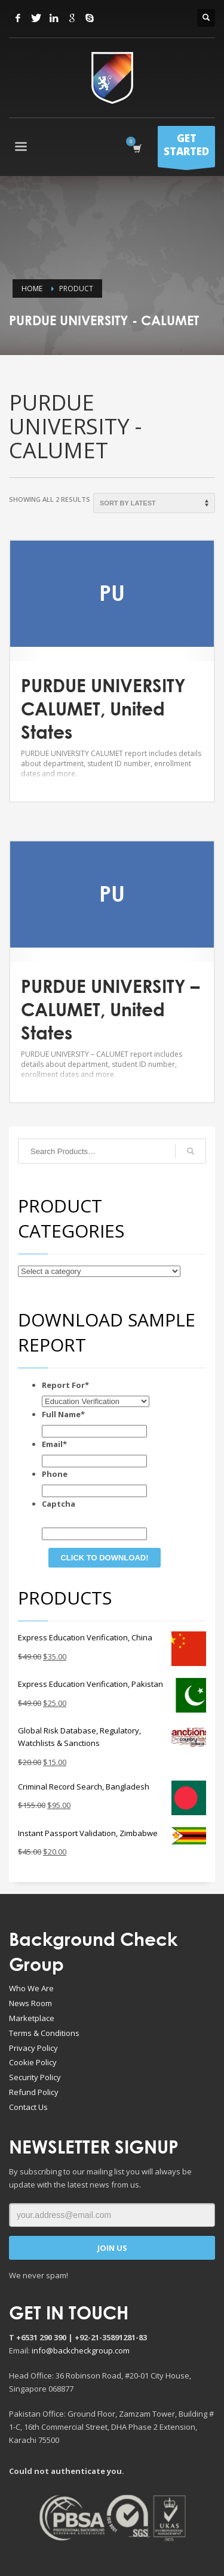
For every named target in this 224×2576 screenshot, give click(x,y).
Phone (54, 1474)
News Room (30, 2003)
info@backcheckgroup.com (81, 2350)
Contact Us (28, 2107)
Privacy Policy (33, 2048)
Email (54, 1444)
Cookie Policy (33, 2062)
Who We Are (31, 1988)
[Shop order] (154, 503)
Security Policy (35, 2077)
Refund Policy (34, 2092)
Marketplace (31, 2018)
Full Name (63, 1414)
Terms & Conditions (44, 2033)
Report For (65, 1385)
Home (32, 288)
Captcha (58, 1503)
